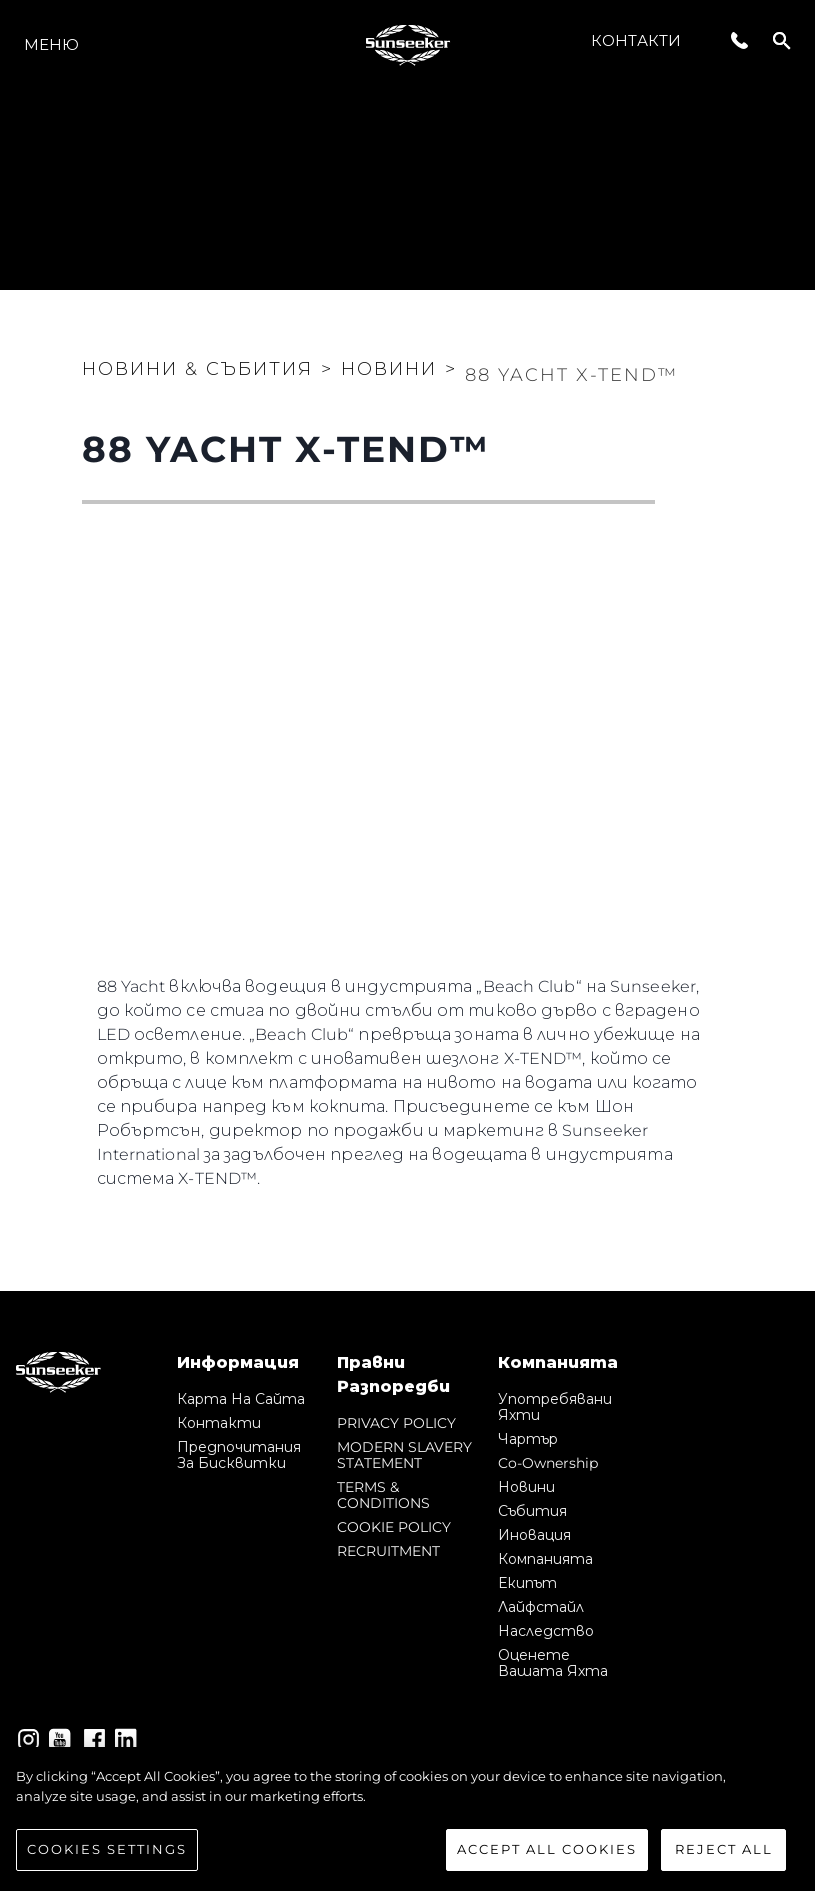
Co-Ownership (548, 1463)
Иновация (534, 1535)
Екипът (527, 1583)
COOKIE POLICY (394, 1527)
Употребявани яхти (555, 1407)
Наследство (546, 1631)
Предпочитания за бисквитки (239, 1455)
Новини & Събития (197, 369)
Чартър (528, 1439)
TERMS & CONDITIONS (383, 1495)
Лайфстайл (541, 1607)
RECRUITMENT (388, 1551)
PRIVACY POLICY (396, 1423)
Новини (526, 1487)
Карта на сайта (241, 1399)
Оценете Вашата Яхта (553, 1663)
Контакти (636, 40)
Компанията (545, 1559)
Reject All (724, 1851)
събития (532, 1511)
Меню (51, 44)
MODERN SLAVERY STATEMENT (404, 1455)
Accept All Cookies (547, 1851)
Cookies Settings (107, 1851)
